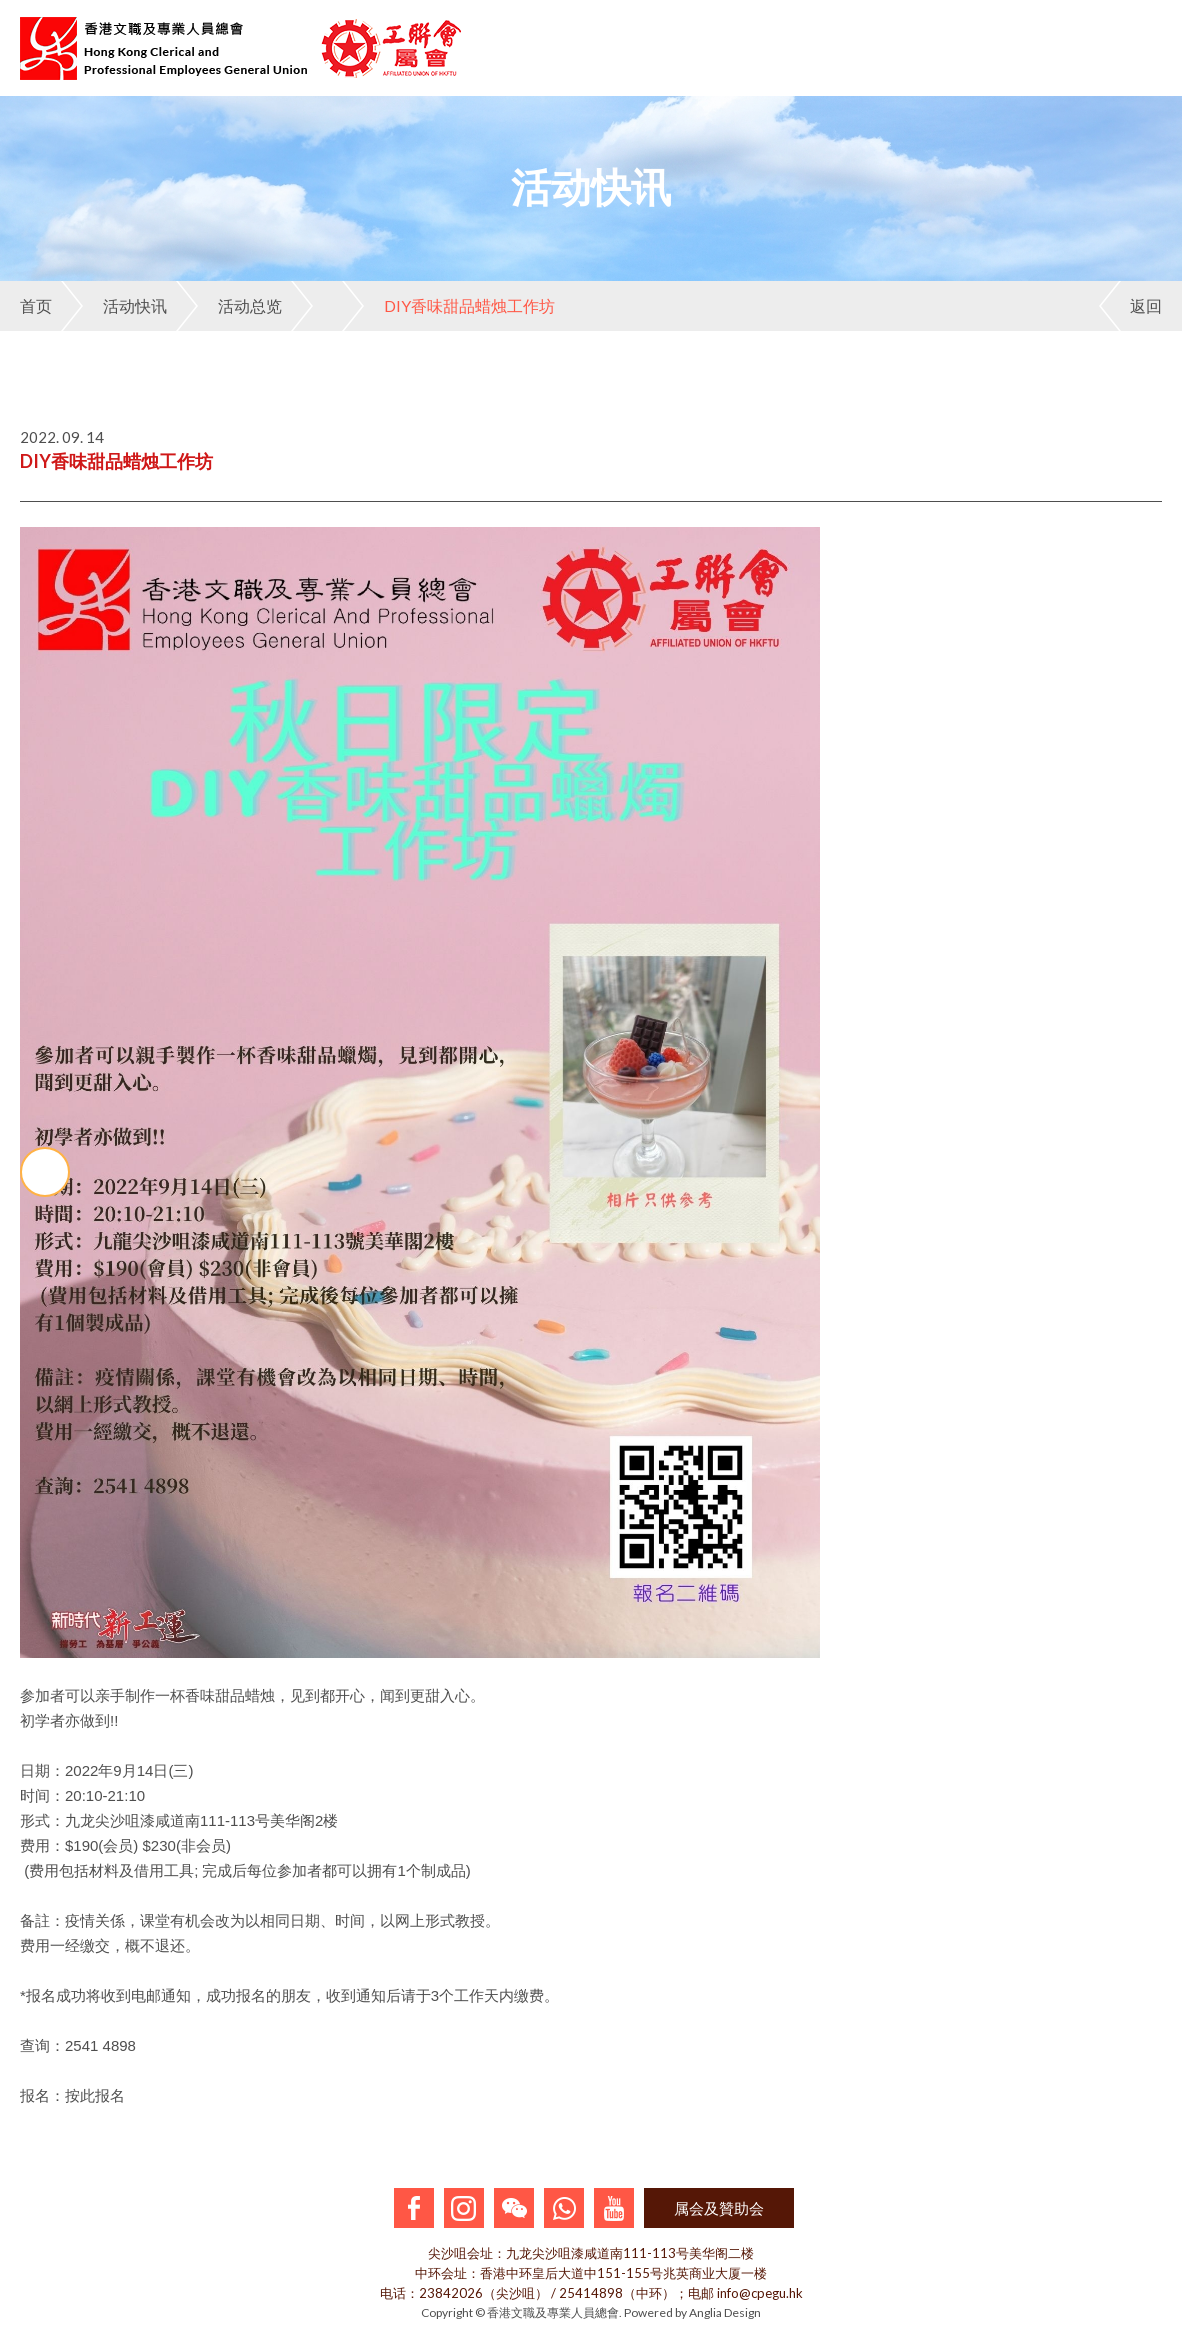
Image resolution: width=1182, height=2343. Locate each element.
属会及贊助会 (719, 2208)
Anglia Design (725, 2312)
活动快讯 (114, 306)
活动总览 (229, 306)
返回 (1130, 306)
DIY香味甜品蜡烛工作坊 (448, 306)
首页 (36, 305)
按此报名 (95, 2095)
